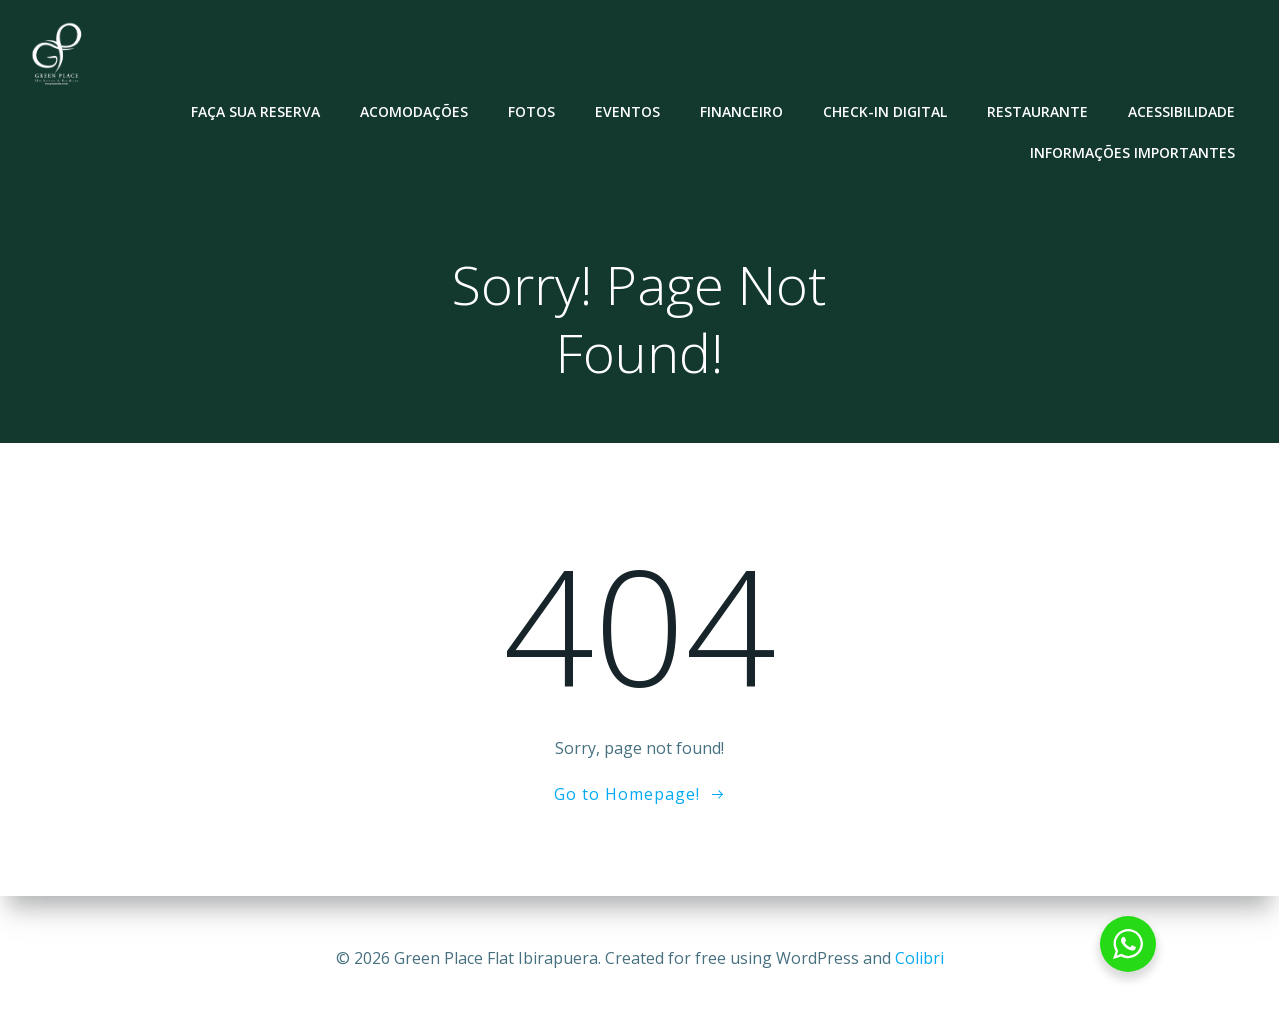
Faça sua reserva (256, 110)
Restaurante (1038, 110)
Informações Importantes (1133, 151)
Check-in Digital (886, 110)
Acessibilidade (1182, 110)
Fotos (532, 110)
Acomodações (415, 110)
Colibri (919, 958)
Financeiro (742, 110)
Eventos (628, 110)
